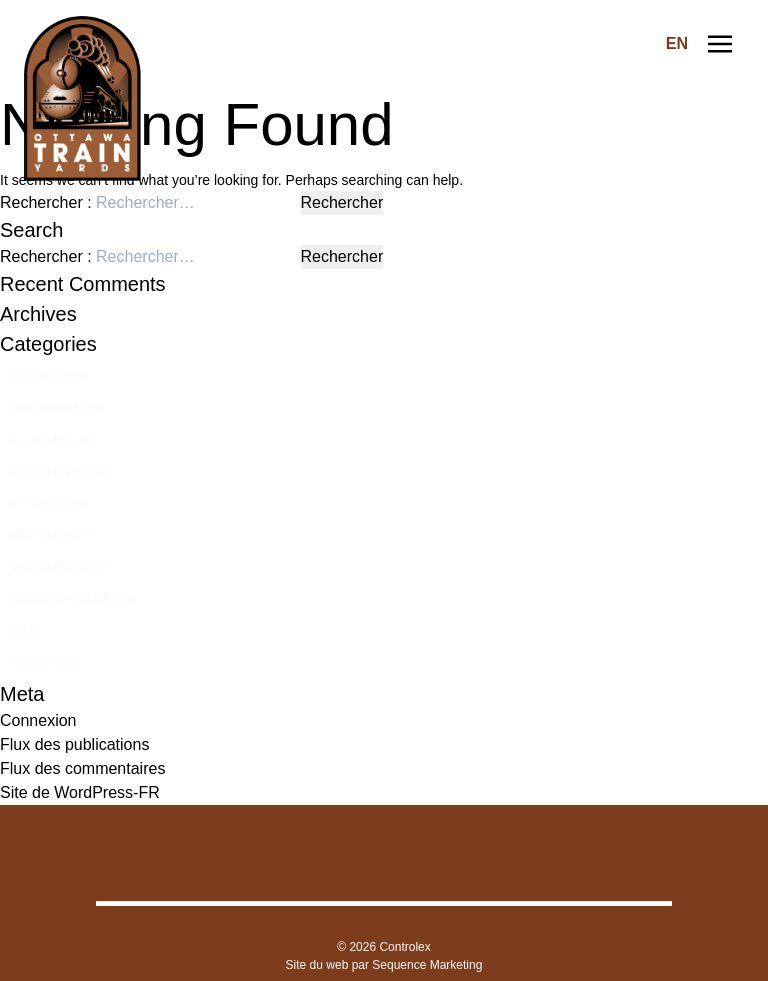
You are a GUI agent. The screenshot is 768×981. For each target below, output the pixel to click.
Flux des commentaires (82, 768)
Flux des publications (74, 744)
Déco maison (46, 503)
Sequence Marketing (427, 965)
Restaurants (43, 661)
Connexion (38, 720)
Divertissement (52, 535)
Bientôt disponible (61, 472)
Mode (24, 630)
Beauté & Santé (53, 440)
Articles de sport (56, 408)
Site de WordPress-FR (80, 792)
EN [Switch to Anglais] (677, 43)
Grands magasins (59, 566)
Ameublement (48, 377)
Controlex (404, 947)
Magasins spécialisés (70, 598)
